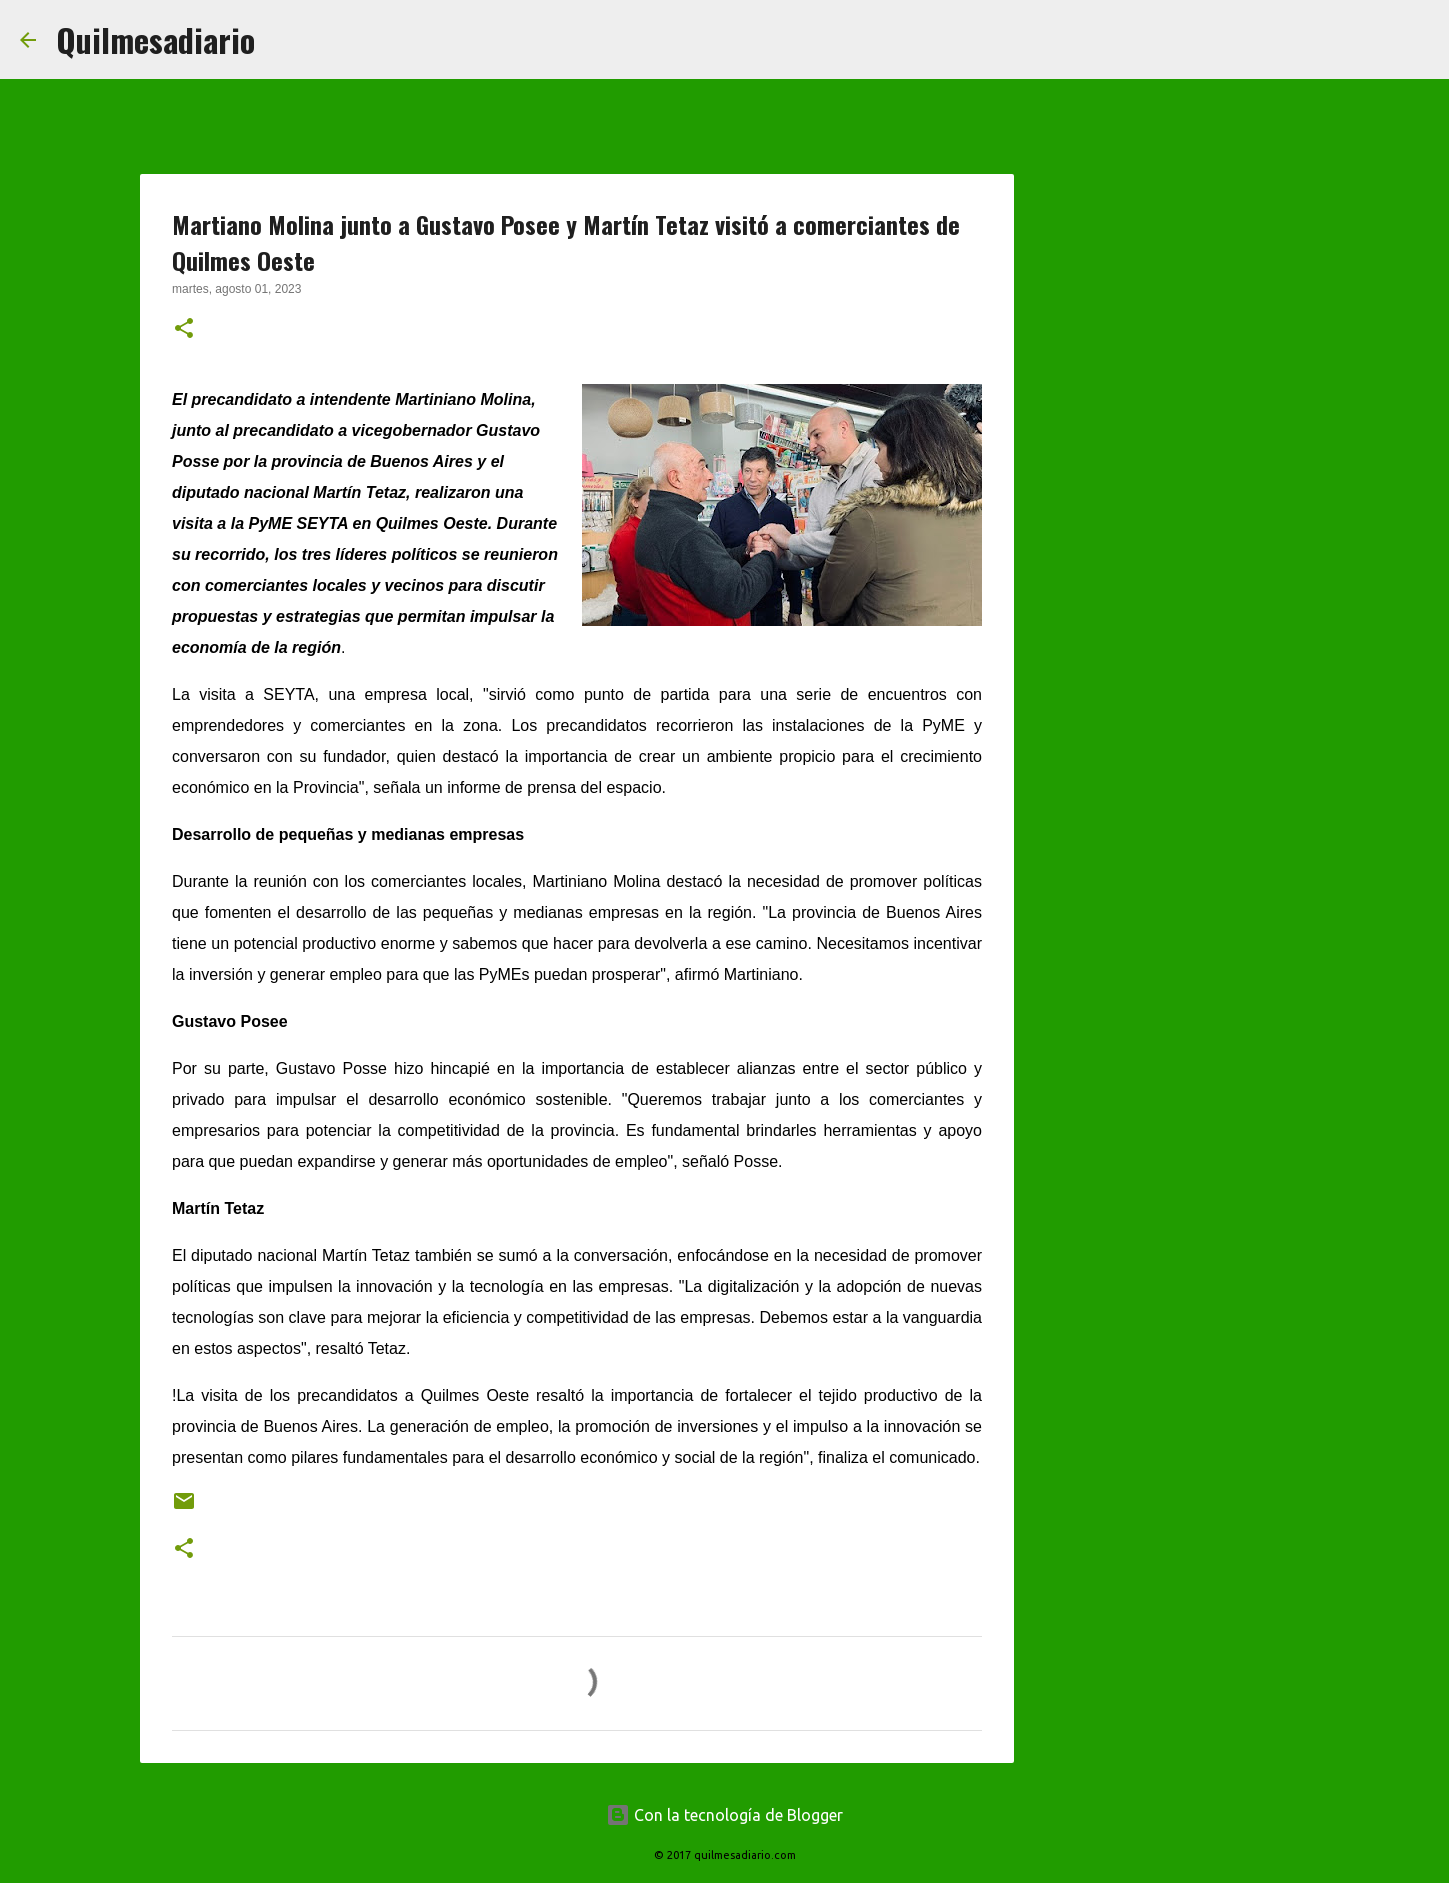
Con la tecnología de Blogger (724, 1815)
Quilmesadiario (155, 39)
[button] (184, 330)
